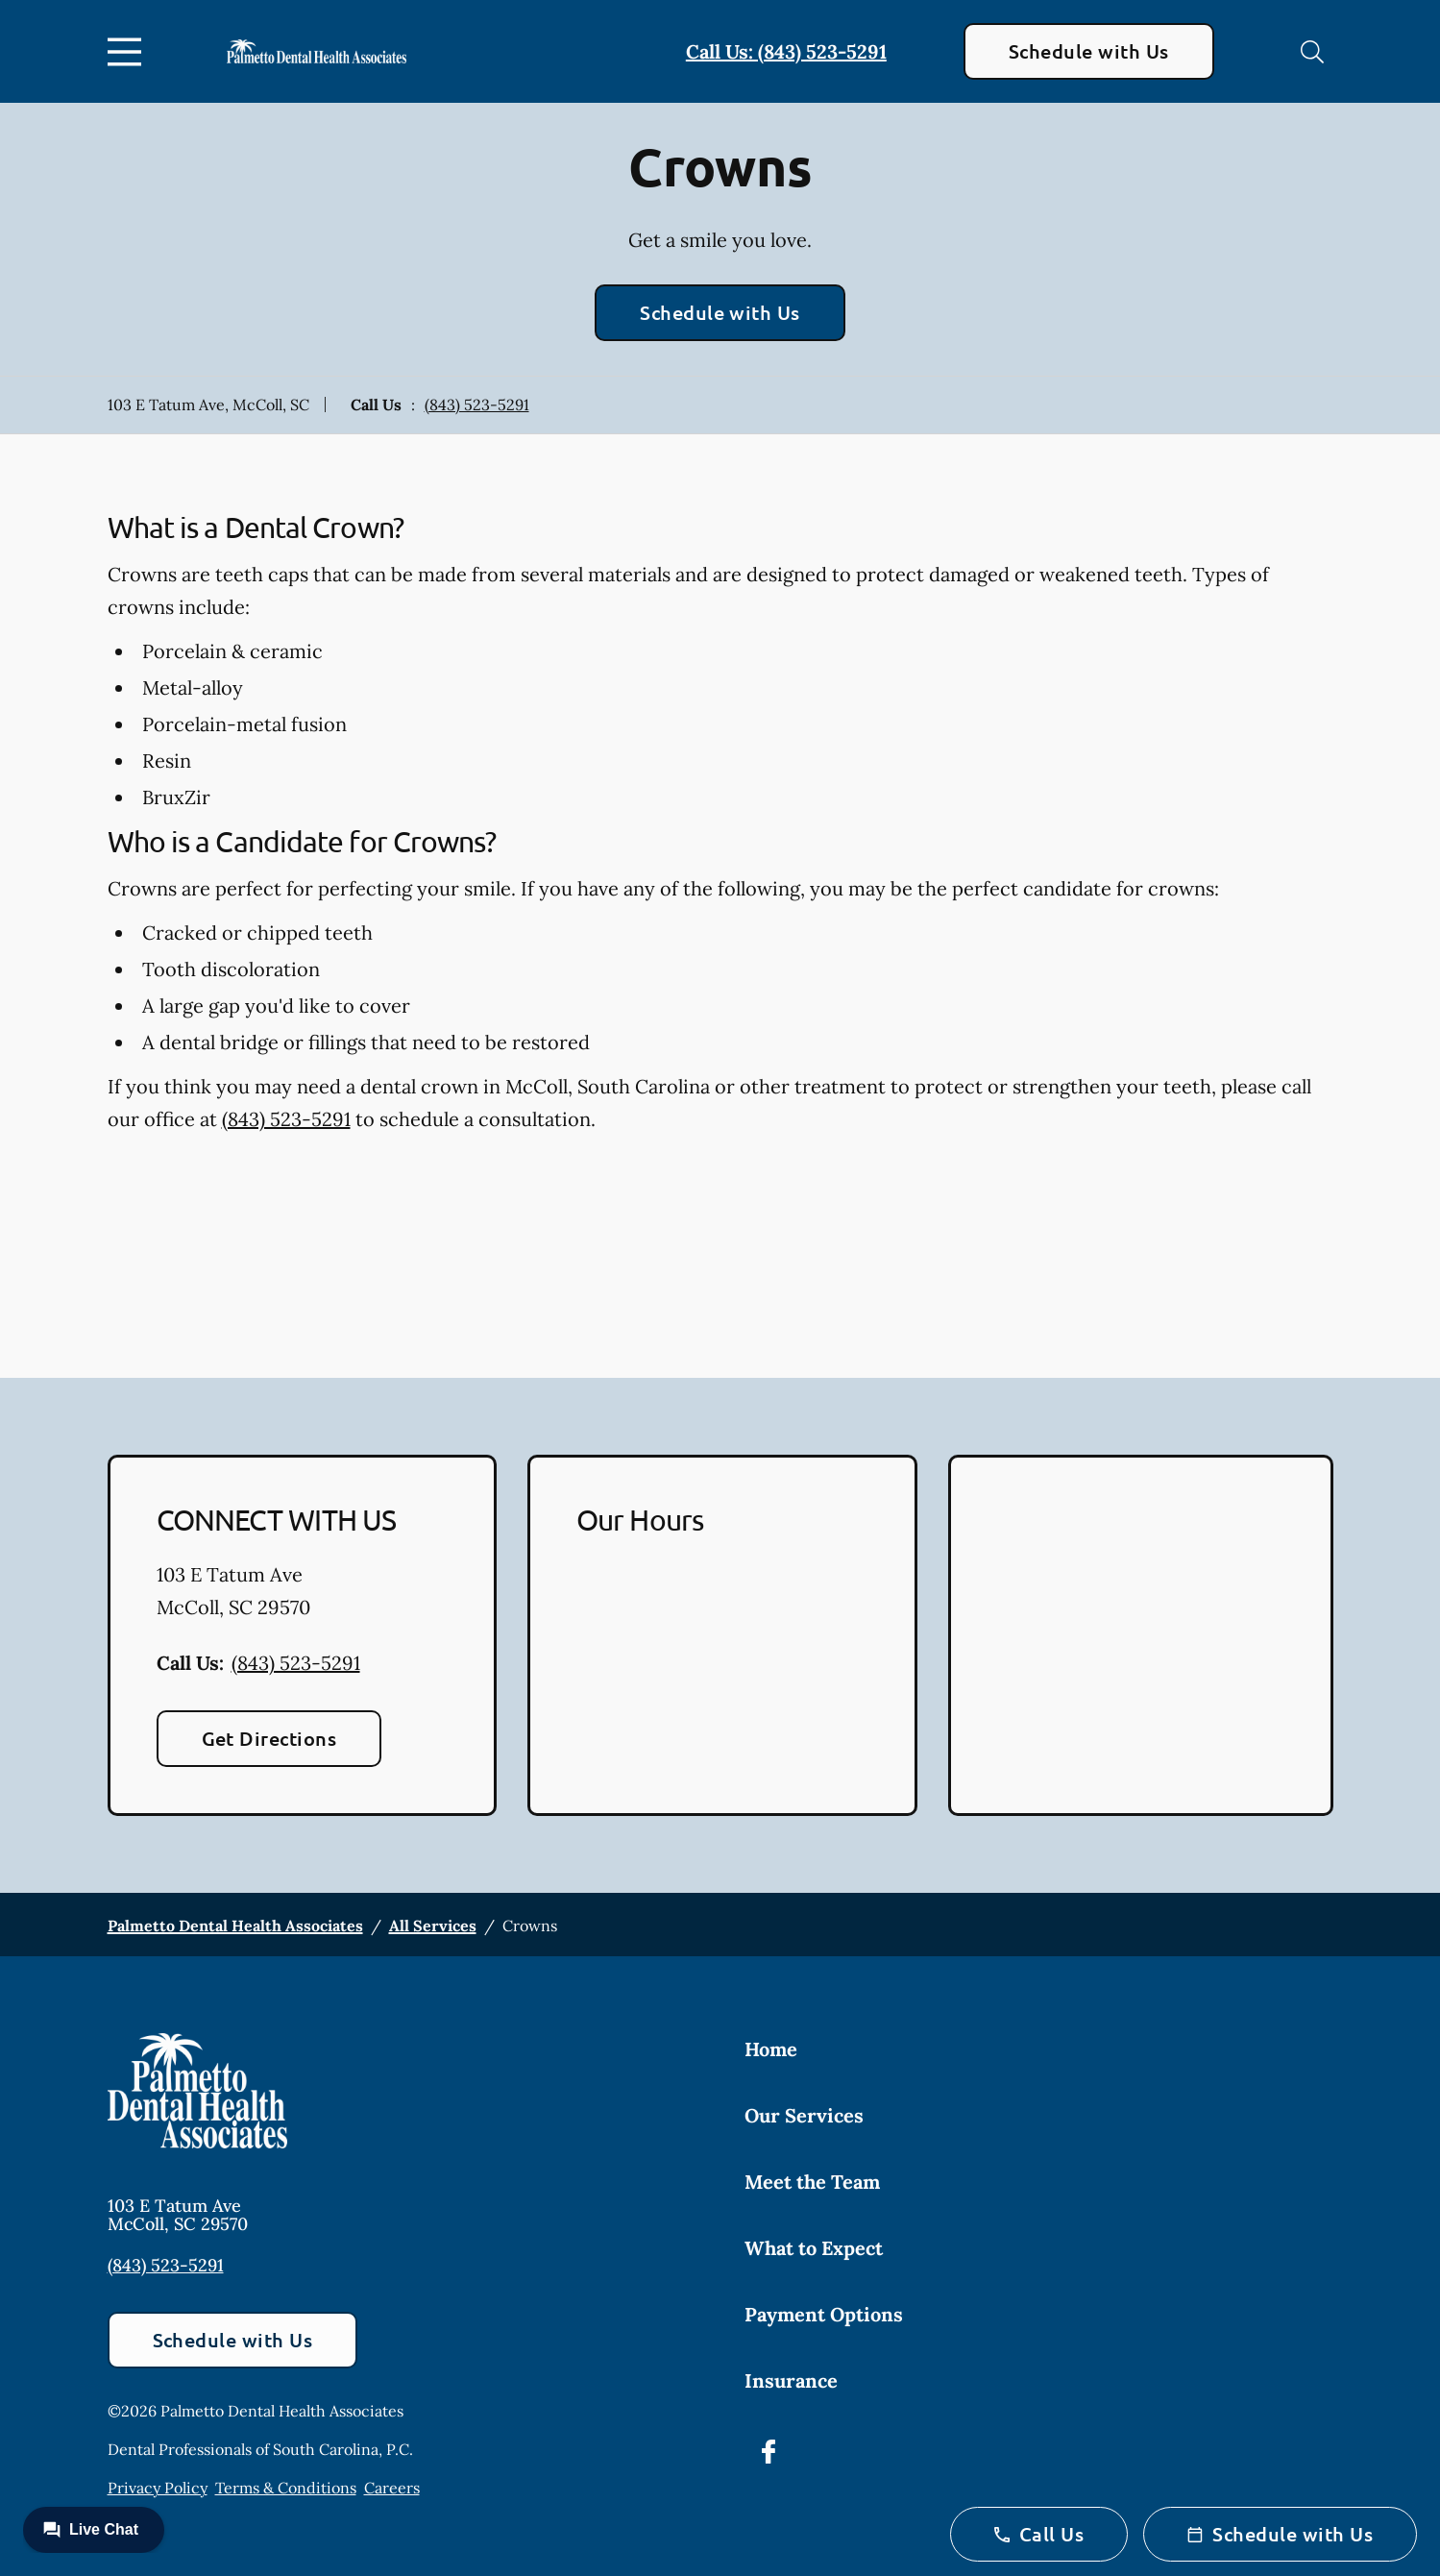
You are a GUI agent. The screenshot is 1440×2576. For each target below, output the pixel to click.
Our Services (804, 2115)
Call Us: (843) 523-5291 (786, 51)
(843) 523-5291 (477, 404)
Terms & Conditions (285, 2487)
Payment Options (823, 2314)
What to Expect (813, 2248)
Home (770, 2049)
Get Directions (269, 1738)
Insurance (791, 2380)
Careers (392, 2487)
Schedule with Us (1089, 50)
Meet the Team (812, 2182)
